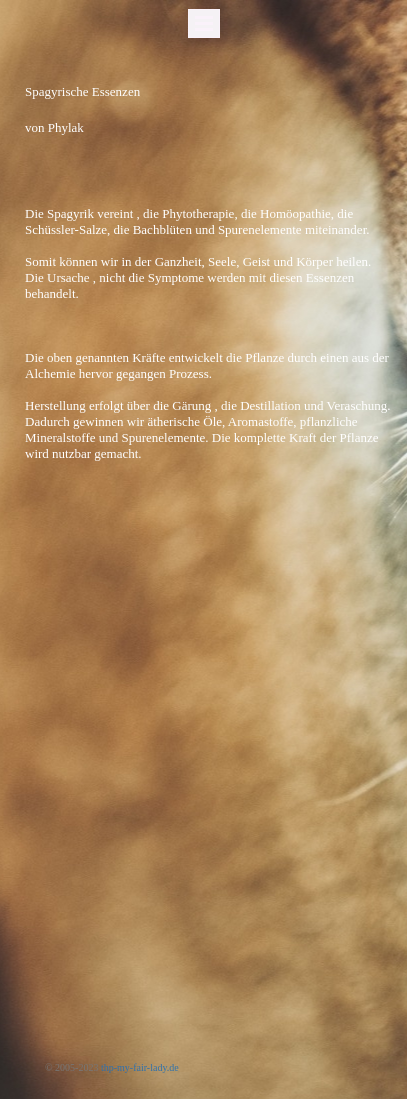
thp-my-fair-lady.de (140, 1067)
